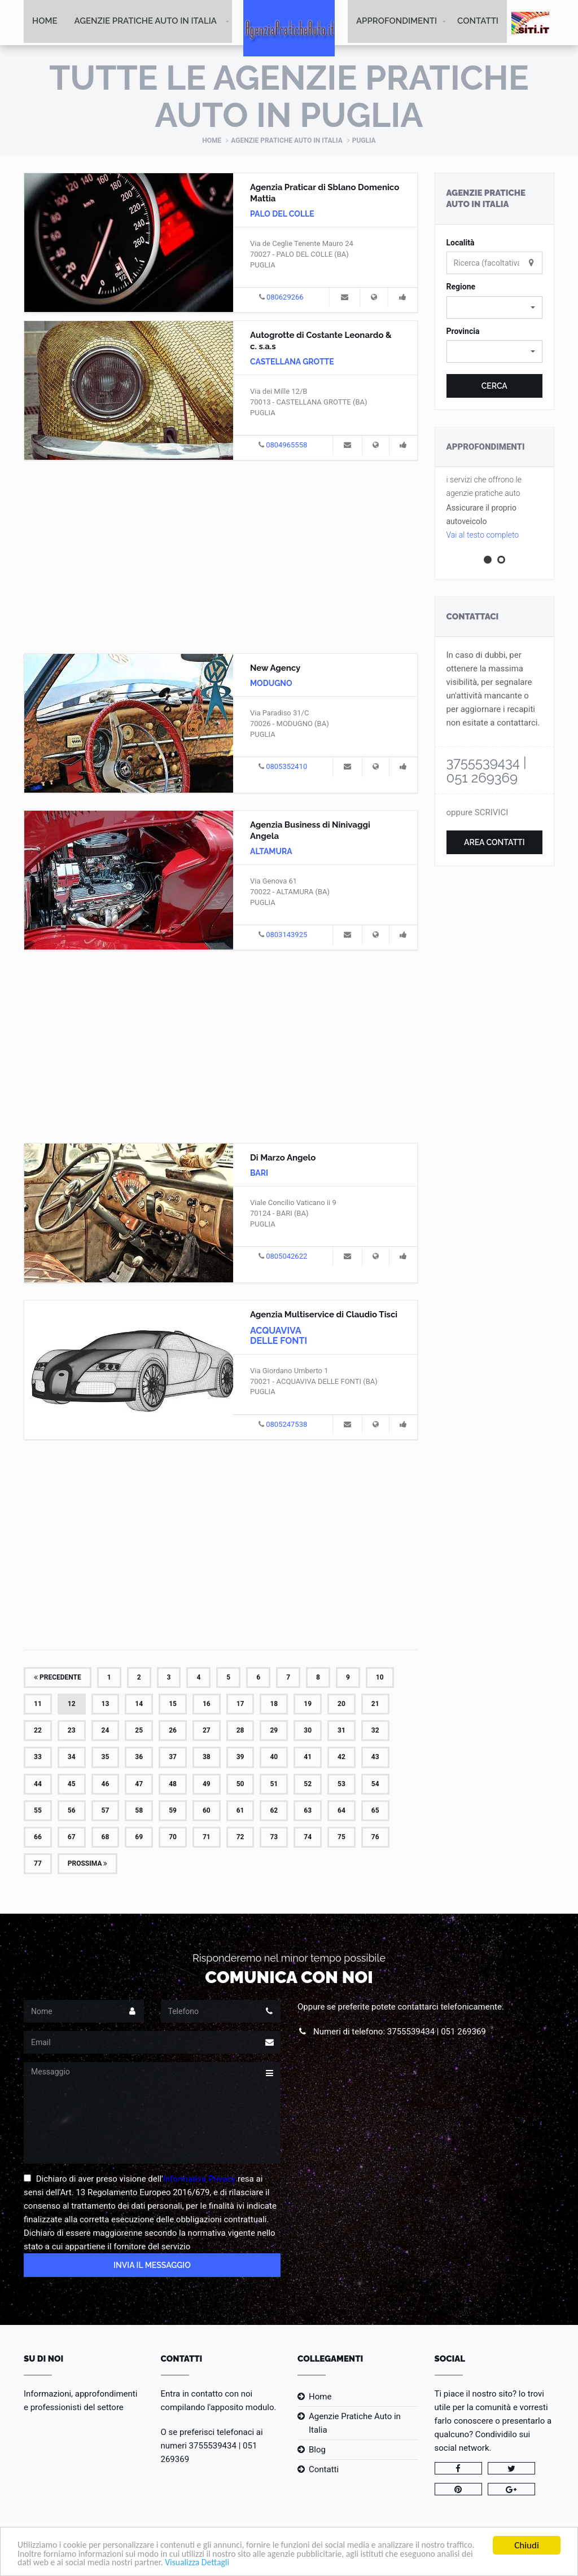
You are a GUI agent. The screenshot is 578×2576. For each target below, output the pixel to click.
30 (308, 1731)
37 (173, 1758)
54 (375, 1784)
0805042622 (286, 1257)
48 (173, 1784)
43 (375, 1758)
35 (106, 1758)
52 (308, 1784)
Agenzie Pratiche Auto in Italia (146, 22)
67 (72, 1838)
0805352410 (286, 767)
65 (375, 1811)
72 (240, 1838)
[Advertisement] (220, 556)
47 (139, 1784)
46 (106, 1784)
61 (240, 1811)
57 (106, 1811)
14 (139, 1705)
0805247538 (286, 1425)
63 (308, 1811)
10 (380, 1678)
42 (341, 1758)
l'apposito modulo (240, 2408)
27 (207, 1731)
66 (38, 1838)
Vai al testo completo (482, 535)
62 (274, 1811)
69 (139, 1838)
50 (240, 1784)
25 (139, 1731)
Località (460, 243)
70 (173, 1838)
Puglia (364, 142)
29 (274, 1731)
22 (38, 1731)
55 (38, 1811)
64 (341, 1811)
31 (341, 1731)
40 (274, 1758)
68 (106, 1838)
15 (173, 1705)
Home (45, 22)
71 (207, 1838)
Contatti (477, 22)
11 (38, 1705)
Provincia (463, 332)
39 (240, 1758)
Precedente (57, 1678)
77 (38, 1865)
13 (106, 1705)
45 (72, 1784)
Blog (317, 2451)
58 (139, 1811)
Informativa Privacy (199, 2180)
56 (72, 1811)
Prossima (88, 1865)
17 (240, 1705)
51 (274, 1784)
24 (106, 1731)
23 (72, 1731)
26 (173, 1731)
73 (274, 1838)
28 (240, 1731)
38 (207, 1758)
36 (139, 1758)
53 (341, 1784)
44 (38, 1784)
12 (72, 1705)
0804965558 (286, 446)
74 (308, 1838)
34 (72, 1758)
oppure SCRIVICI (477, 813)
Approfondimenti (397, 22)
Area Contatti (494, 843)
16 (207, 1705)
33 (38, 1758)
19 (308, 1705)
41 (308, 1758)
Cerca (494, 387)
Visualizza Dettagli (294, 2563)
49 (207, 1784)
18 (274, 1705)
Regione (461, 287)
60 (207, 1811)
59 (173, 1811)
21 (375, 1705)
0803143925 (286, 935)
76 (375, 1838)
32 (375, 1731)
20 (341, 1705)
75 (341, 1838)
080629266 (285, 298)
